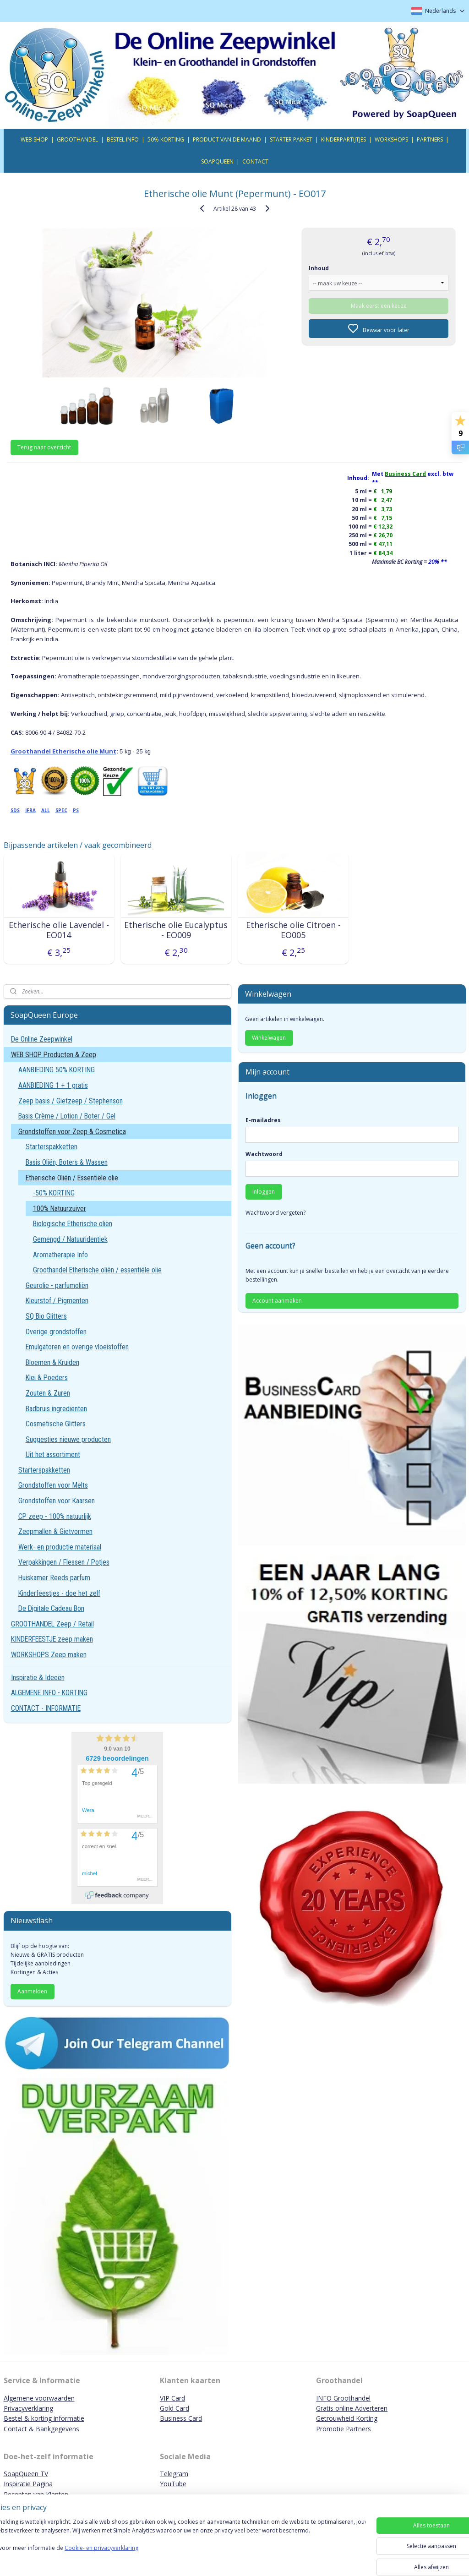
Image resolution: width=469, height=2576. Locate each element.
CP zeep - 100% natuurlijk (54, 1516)
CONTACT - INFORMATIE (46, 1708)
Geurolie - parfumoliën (57, 1285)
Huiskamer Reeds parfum (54, 1577)
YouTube (173, 2483)
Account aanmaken (277, 1300)
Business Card (181, 2418)
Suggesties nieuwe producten (68, 1439)
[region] (174, 2544)
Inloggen (263, 1191)
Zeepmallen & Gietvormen (55, 1531)
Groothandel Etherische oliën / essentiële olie (97, 1270)
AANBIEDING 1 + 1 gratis (53, 1085)
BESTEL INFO (123, 139)
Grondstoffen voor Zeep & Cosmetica (72, 1131)
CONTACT (255, 161)
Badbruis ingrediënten (56, 1408)
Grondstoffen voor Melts (53, 1485)
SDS (15, 810)
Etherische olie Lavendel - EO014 (59, 930)
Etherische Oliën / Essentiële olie (72, 1177)
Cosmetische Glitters (56, 1423)
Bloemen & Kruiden (52, 1362)
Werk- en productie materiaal (59, 1547)
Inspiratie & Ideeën (38, 1677)
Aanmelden (32, 1991)
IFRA (30, 810)
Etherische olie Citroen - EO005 (293, 930)
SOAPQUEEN (217, 161)
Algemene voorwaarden (39, 2398)
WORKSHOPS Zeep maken (49, 1654)
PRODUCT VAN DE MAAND (227, 139)
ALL (45, 810)
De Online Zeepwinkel (41, 1039)
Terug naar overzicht (44, 447)
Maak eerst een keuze (379, 305)
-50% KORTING (54, 1193)
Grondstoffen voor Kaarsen (56, 1500)
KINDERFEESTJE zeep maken (52, 1639)
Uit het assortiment (53, 1454)
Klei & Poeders (47, 1377)
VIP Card (172, 2398)
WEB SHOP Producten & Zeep (53, 1054)
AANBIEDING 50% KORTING (56, 1069)
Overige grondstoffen (56, 1331)
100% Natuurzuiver (59, 1208)
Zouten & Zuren (48, 1393)
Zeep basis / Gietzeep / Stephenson (70, 1101)
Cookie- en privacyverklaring (130, 2557)
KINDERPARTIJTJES (343, 139)
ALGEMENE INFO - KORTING (49, 1692)
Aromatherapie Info (60, 1254)
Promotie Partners (343, 2428)
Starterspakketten (51, 1146)
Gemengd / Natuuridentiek (70, 1239)
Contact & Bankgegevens (41, 2428)
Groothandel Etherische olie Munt (63, 751)
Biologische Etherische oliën (72, 1223)
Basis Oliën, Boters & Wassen (67, 1162)
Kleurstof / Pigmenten (57, 1300)
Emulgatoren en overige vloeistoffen (77, 1347)
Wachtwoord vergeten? (275, 1213)
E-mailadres (263, 1120)
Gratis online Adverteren (351, 2408)
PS (76, 810)
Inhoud (319, 268)
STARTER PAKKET (291, 139)
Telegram (174, 2473)
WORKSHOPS (391, 139)
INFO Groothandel (343, 2398)
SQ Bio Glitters (46, 1316)
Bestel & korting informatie (44, 2418)
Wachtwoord (264, 1154)
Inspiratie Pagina (28, 2483)
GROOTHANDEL (77, 139)
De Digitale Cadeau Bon (51, 1608)
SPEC (61, 810)
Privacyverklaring (28, 2408)
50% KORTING (165, 139)
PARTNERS (430, 139)
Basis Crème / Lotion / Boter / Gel (66, 1116)
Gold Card (174, 2408)
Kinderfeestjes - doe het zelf (59, 1593)
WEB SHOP (34, 139)
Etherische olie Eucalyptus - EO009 (176, 930)
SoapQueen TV (26, 2473)
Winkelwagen (269, 1038)
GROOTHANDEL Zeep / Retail (52, 1624)
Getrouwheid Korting (346, 2418)
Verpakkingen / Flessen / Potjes (63, 1562)
